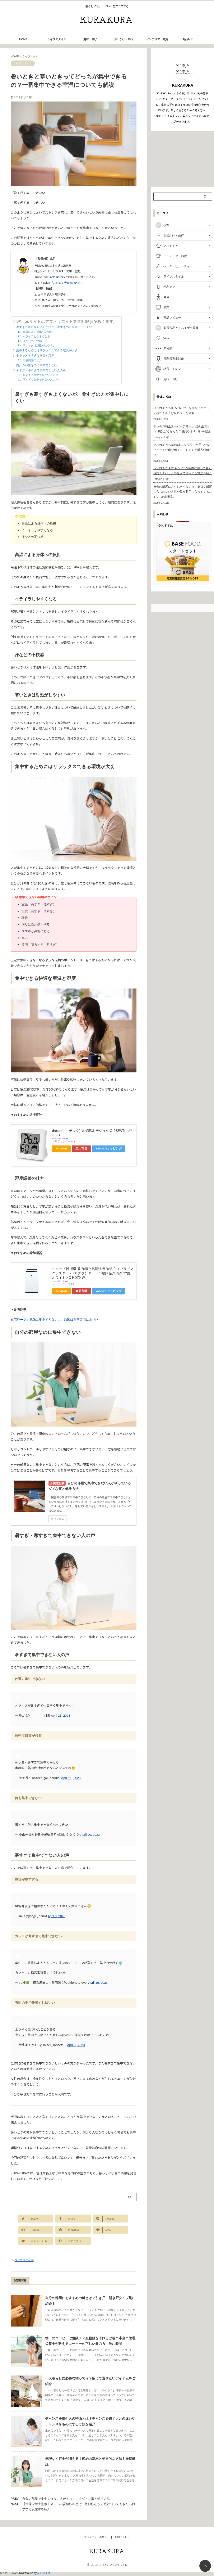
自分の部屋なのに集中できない (36, 365)
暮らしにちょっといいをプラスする (107, 2568)
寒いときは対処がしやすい (39, 345)
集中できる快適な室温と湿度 (35, 355)
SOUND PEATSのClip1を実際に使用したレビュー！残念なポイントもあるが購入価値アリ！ (182, 449)
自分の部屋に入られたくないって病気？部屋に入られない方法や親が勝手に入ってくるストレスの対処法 (182, 491)
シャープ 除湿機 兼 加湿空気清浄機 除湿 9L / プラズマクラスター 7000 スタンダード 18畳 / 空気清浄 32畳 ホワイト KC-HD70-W (92, 1273)
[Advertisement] (182, 159)
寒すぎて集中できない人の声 (40, 379)
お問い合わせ (122, 2541)
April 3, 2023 (56, 1916)
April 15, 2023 (98, 1982)
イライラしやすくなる (36, 336)
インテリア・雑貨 (157, 39)
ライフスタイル (56, 39)
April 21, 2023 (60, 1715)
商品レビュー (190, 39)
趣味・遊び (90, 39)
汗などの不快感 (32, 341)
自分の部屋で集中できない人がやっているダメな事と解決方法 (66, 2498)
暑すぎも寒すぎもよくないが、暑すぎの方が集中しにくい (54, 327)
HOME (23, 39)
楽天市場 (81, 1148)
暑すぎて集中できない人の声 (40, 375)
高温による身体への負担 (38, 331)
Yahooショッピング (109, 1148)
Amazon (61, 1148)
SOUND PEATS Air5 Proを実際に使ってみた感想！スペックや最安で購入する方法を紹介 (182, 471)
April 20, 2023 (90, 1834)
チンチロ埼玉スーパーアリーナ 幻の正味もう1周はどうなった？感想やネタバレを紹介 (182, 429)
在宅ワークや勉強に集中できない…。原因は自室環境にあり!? (54, 1319)
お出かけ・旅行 (123, 39)
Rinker (65, 1139)
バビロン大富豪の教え (66, 282)
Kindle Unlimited (57, 277)
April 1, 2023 (76, 2045)
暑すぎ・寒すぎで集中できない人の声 (41, 370)
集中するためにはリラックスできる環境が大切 (47, 350)
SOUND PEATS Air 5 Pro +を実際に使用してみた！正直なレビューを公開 (181, 410)
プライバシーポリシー (96, 2541)
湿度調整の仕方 (32, 360)
